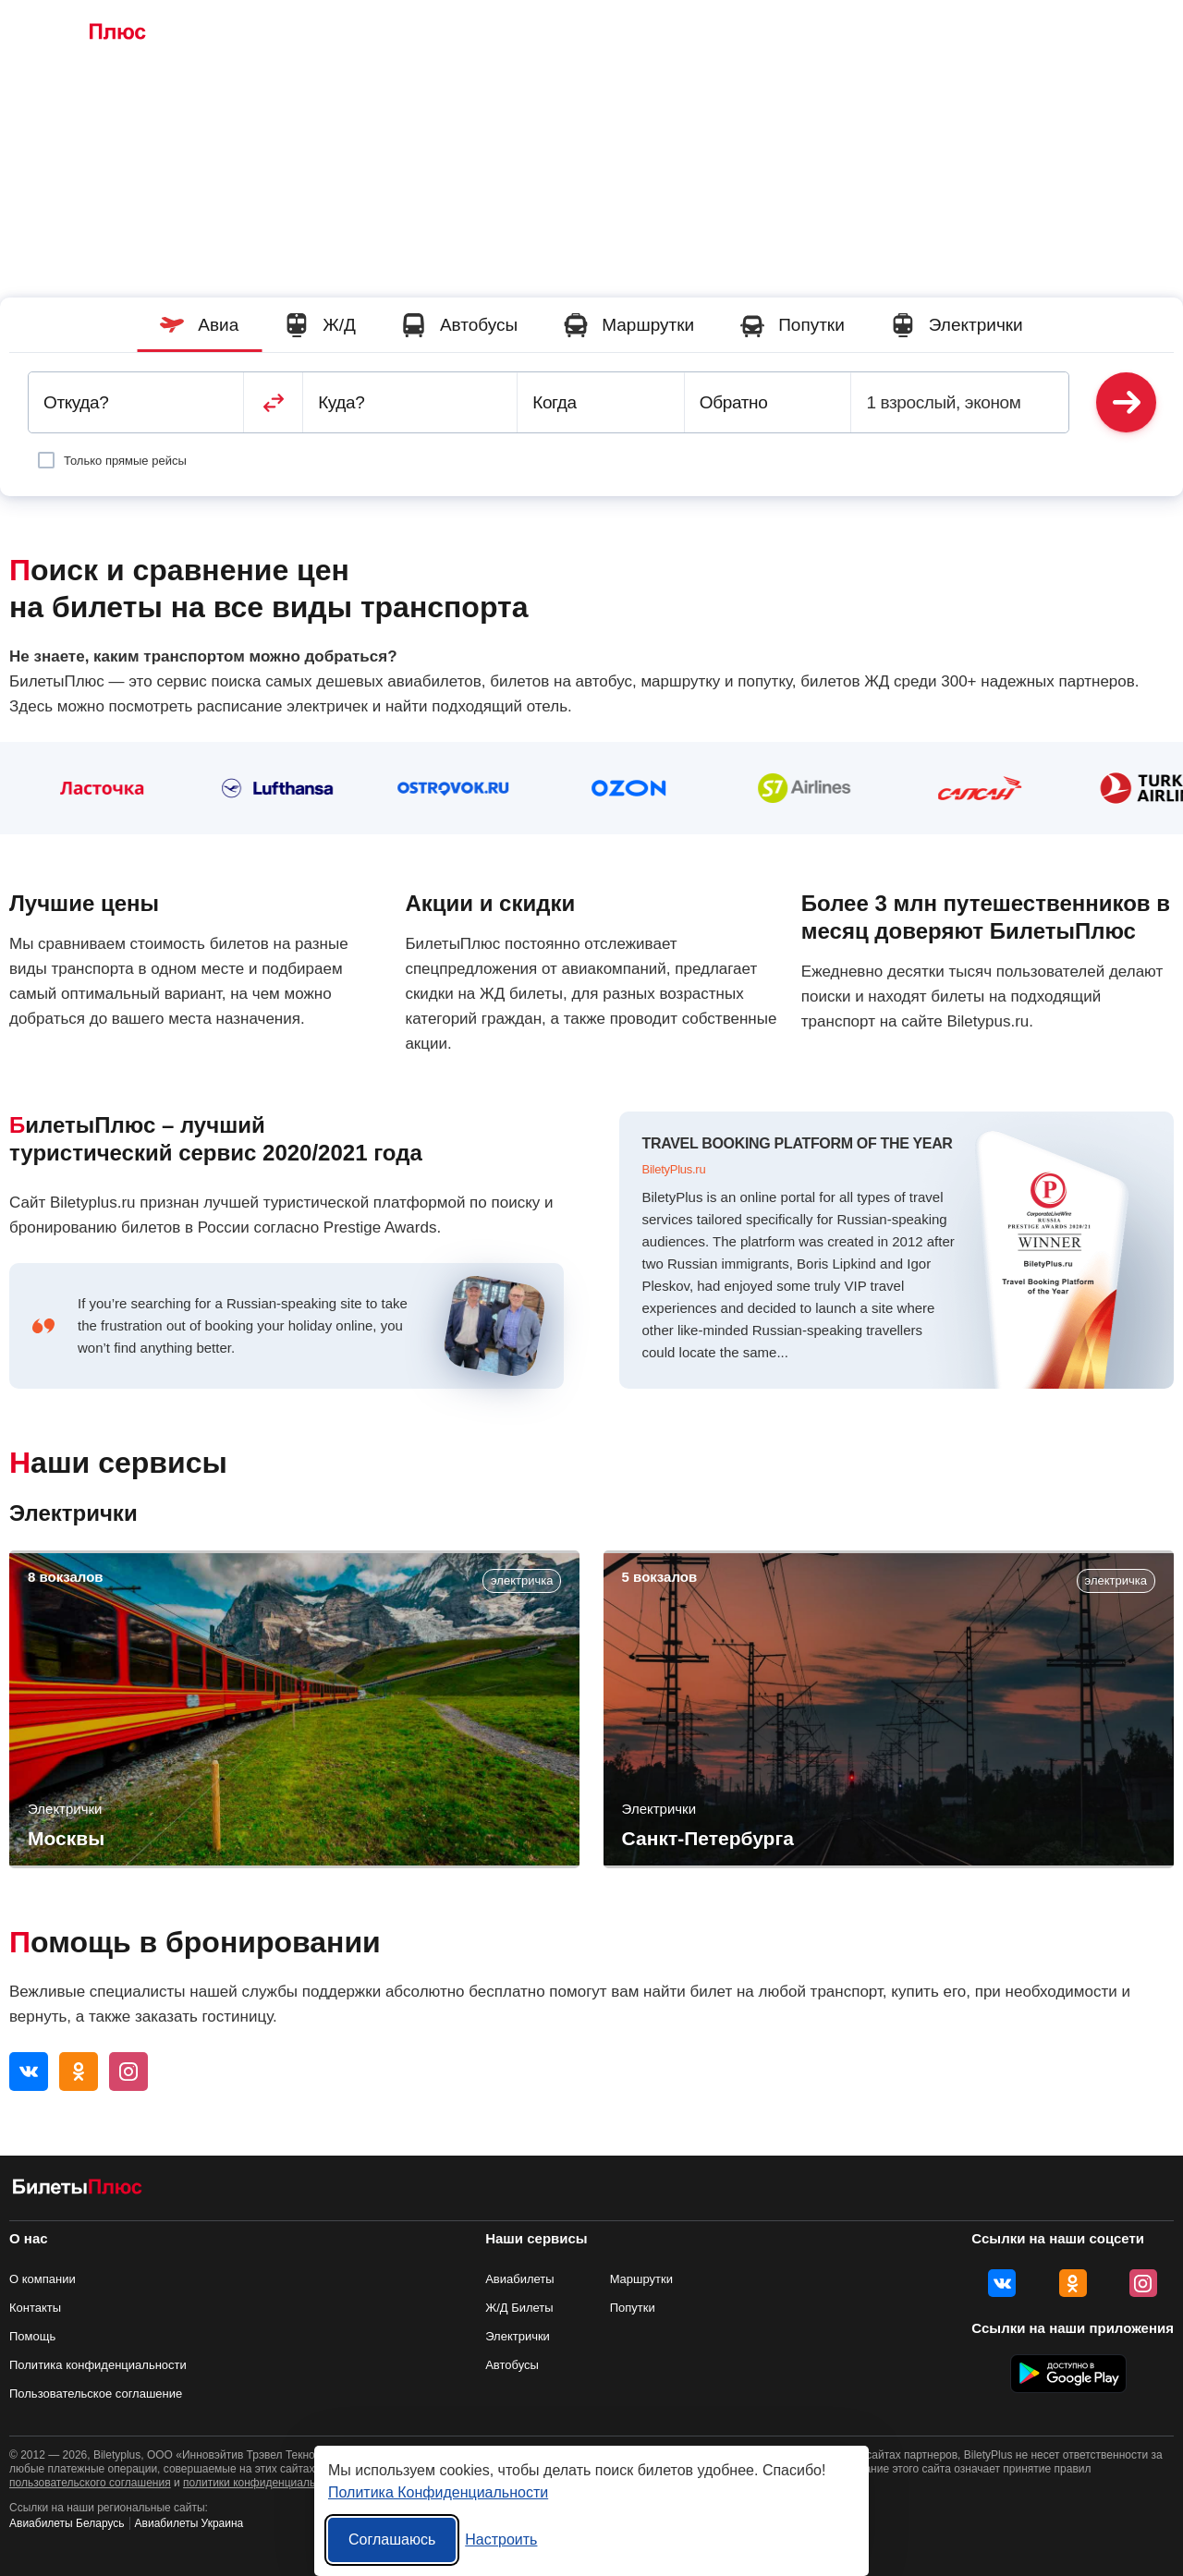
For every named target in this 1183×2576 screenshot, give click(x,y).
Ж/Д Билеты (338, 33)
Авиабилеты (519, 2279)
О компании (42, 2279)
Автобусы (441, 33)
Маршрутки (541, 33)
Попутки (637, 33)
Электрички (734, 33)
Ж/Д (320, 325)
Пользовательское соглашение (95, 2393)
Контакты (35, 2308)
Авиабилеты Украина (189, 2523)
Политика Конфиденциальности (438, 2492)
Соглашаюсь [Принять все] (391, 2539)
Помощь (32, 2336)
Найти (1126, 402)
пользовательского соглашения (90, 2482)
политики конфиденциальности (264, 2482)
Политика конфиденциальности (98, 2365)
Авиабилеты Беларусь (67, 2523)
